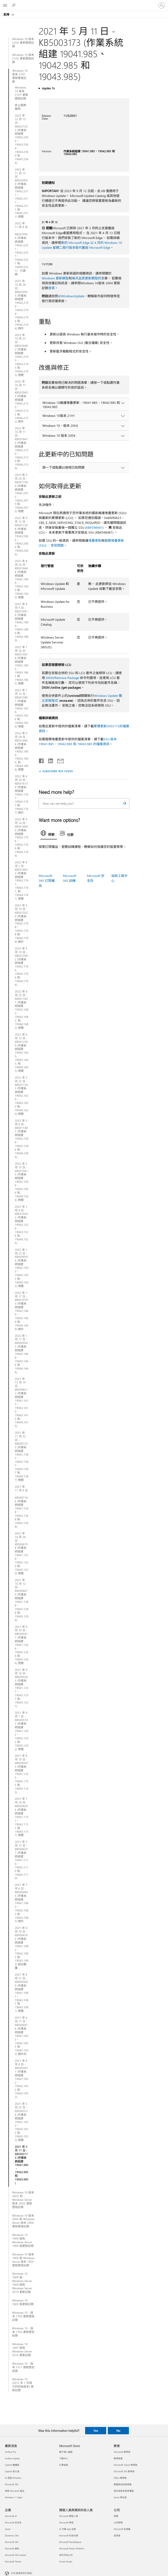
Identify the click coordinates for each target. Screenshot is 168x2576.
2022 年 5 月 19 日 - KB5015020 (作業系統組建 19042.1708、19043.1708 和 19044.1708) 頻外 (21, 924)
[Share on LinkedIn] (49, 760)
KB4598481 (94, 527)
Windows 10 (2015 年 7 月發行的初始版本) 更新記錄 (23, 2384)
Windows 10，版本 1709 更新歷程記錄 (23, 2316)
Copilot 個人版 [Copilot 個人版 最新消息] (12, 2471)
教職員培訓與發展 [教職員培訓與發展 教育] (123, 2484)
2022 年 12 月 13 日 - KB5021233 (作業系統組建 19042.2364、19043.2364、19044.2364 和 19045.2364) (21, 139)
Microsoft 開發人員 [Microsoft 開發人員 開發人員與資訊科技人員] (68, 2516)
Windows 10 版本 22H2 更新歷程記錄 (23, 42)
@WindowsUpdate (71, 296)
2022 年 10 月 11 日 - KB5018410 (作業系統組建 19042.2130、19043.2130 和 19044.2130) (21, 448)
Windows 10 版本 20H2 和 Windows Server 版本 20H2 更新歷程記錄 (23, 2200)
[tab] (48, 834)
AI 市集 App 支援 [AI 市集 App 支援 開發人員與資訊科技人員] (67, 2529)
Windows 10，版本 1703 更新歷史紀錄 (23, 2331)
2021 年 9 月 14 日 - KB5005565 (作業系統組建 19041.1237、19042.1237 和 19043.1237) (21, 1688)
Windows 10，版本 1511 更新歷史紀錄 (23, 2367)
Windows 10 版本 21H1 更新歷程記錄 (20, 76)
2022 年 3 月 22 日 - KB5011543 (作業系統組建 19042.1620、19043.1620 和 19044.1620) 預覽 (21, 1096)
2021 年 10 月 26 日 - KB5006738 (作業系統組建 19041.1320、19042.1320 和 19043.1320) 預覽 (21, 1553)
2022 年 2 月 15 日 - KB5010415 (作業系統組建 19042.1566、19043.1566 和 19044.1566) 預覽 (21, 1182)
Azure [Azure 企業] (8, 2529)
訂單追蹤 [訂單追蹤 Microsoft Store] (63, 2464)
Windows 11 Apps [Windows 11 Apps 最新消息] (13, 2497)
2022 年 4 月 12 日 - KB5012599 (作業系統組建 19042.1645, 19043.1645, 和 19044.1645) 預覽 (21, 1053)
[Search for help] (14, 5)
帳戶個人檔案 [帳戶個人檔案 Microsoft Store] (66, 2451)
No (118, 2431)
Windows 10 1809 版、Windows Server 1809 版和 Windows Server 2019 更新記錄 (22, 2283)
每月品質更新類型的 (86, 278)
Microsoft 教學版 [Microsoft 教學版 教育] (122, 2451)
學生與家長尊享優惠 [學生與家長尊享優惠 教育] (124, 2490)
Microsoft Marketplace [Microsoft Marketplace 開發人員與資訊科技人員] (70, 2542)
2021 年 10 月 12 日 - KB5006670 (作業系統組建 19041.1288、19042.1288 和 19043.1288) (21, 1600)
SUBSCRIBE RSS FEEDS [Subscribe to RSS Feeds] (57, 771)
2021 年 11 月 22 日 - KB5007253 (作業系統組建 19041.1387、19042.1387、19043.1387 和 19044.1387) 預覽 (21, 1456)
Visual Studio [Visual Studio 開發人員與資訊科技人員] (65, 2561)
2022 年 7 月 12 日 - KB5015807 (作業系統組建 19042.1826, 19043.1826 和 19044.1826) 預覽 (21, 708)
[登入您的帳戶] (161, 5)
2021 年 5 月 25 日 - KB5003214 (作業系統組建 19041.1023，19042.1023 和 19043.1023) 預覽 (21, 2122)
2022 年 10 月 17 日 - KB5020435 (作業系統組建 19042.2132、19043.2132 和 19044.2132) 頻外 (21, 401)
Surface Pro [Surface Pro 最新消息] (10, 2451)
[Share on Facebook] (41, 760)
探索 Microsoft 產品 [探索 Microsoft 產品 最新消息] (14, 2490)
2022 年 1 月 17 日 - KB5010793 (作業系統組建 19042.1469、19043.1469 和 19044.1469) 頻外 (21, 1311)
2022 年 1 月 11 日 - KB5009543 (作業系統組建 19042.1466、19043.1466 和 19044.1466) (21, 1354)
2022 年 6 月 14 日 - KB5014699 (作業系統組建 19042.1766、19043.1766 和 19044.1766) (21, 837)
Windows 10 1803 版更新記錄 (23, 2302)
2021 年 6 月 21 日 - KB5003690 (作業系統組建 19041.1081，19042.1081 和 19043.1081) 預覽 (21, 1993)
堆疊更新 (94, 540)
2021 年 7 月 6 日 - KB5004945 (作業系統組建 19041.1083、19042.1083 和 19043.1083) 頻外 (21, 1903)
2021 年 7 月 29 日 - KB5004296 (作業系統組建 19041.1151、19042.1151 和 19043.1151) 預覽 (21, 1817)
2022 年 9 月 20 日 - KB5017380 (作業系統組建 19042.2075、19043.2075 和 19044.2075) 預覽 (21, 493)
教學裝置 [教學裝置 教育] (118, 2458)
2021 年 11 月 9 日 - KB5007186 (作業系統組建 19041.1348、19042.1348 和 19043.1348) (21, 1507)
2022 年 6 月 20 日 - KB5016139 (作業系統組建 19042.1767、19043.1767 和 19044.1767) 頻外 (21, 794)
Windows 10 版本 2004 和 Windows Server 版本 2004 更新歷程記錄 (23, 2221)
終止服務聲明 (20, 107)
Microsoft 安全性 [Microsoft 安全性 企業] (13, 2522)
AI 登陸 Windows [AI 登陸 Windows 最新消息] (13, 2477)
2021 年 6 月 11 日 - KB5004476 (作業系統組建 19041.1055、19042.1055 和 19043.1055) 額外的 (21, 2036)
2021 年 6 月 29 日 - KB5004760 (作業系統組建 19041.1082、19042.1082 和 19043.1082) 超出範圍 (21, 1948)
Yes (95, 2431)
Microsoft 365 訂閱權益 (47, 880)
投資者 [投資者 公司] (117, 2535)
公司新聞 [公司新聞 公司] (118, 2522)
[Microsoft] (84, 3)
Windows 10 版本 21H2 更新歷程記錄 (23, 58)
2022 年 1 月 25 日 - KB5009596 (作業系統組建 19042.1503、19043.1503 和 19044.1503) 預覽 (21, 1268)
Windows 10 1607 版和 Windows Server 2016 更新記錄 (22, 2349)
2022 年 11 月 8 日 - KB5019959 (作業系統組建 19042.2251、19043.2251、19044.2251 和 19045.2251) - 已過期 (21, 249)
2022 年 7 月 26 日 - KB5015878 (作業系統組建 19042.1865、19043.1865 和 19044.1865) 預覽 (21, 665)
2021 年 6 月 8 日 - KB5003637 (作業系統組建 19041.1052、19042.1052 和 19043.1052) (21, 2079)
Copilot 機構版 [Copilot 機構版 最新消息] (12, 2464)
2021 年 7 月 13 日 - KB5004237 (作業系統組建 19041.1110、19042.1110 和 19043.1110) (21, 1860)
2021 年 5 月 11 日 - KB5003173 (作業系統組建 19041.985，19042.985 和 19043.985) (21, 2165)
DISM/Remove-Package (62, 678)
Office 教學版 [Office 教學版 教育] (120, 2477)
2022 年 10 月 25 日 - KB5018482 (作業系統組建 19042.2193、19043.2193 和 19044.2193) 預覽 (21, 355)
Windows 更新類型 (55, 278)
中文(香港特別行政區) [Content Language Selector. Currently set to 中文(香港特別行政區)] (21, 2572)
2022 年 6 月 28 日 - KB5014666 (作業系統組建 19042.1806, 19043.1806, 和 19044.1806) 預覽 (21, 751)
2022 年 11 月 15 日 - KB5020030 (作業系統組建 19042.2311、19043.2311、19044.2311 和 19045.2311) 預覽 (21, 193)
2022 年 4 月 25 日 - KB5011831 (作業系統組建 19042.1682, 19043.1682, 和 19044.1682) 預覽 (21, 1010)
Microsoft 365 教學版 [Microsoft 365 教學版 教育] (124, 2471)
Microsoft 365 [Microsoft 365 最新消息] (11, 2484)
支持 (6, 14)
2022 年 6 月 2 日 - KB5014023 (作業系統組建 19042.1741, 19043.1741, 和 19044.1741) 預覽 (21, 880)
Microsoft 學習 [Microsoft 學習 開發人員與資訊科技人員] (66, 2522)
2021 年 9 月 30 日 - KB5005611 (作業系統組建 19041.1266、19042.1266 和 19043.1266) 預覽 (21, 1645)
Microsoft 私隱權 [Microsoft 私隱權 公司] (122, 2529)
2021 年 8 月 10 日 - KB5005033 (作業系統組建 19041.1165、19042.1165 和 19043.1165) (21, 1774)
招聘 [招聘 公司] (116, 2516)
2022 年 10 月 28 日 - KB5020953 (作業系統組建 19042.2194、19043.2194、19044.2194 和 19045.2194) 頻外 (21, 304)
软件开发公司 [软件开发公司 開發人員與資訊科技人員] (66, 2555)
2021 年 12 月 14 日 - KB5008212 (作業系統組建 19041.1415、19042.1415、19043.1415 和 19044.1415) (21, 1402)
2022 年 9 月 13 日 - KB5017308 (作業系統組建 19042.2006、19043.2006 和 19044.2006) (21, 536)
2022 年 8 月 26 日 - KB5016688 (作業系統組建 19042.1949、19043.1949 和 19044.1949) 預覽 (21, 579)
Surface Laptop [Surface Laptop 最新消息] (12, 2458)
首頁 (51, 288)
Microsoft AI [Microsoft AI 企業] (11, 2516)
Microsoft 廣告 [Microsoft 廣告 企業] (12, 2548)
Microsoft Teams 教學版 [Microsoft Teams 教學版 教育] (125, 2464)
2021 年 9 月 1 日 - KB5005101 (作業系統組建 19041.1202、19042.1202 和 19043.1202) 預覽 (21, 1731)
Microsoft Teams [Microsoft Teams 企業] (13, 2561)
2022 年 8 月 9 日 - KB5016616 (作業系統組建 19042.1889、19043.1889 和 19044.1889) (21, 622)
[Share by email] (59, 760)
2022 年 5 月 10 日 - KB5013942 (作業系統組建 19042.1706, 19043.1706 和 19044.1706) (21, 967)
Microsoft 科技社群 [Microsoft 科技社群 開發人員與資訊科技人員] (68, 2535)
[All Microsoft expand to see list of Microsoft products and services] (5, 5)
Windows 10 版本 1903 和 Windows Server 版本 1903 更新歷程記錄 (23, 2260)
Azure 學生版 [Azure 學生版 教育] (120, 2497)
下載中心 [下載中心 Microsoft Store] (63, 2458)
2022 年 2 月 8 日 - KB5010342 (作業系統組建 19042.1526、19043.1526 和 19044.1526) (21, 1225)
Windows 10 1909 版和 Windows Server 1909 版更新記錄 (23, 2240)
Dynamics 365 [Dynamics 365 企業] (12, 2535)
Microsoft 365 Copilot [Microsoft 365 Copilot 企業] (15, 2555)
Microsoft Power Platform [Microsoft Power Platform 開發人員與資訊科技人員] (71, 2548)
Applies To (48, 88)
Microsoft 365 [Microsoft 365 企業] (11, 2542)
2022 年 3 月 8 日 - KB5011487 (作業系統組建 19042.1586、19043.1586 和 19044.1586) (21, 1139)
